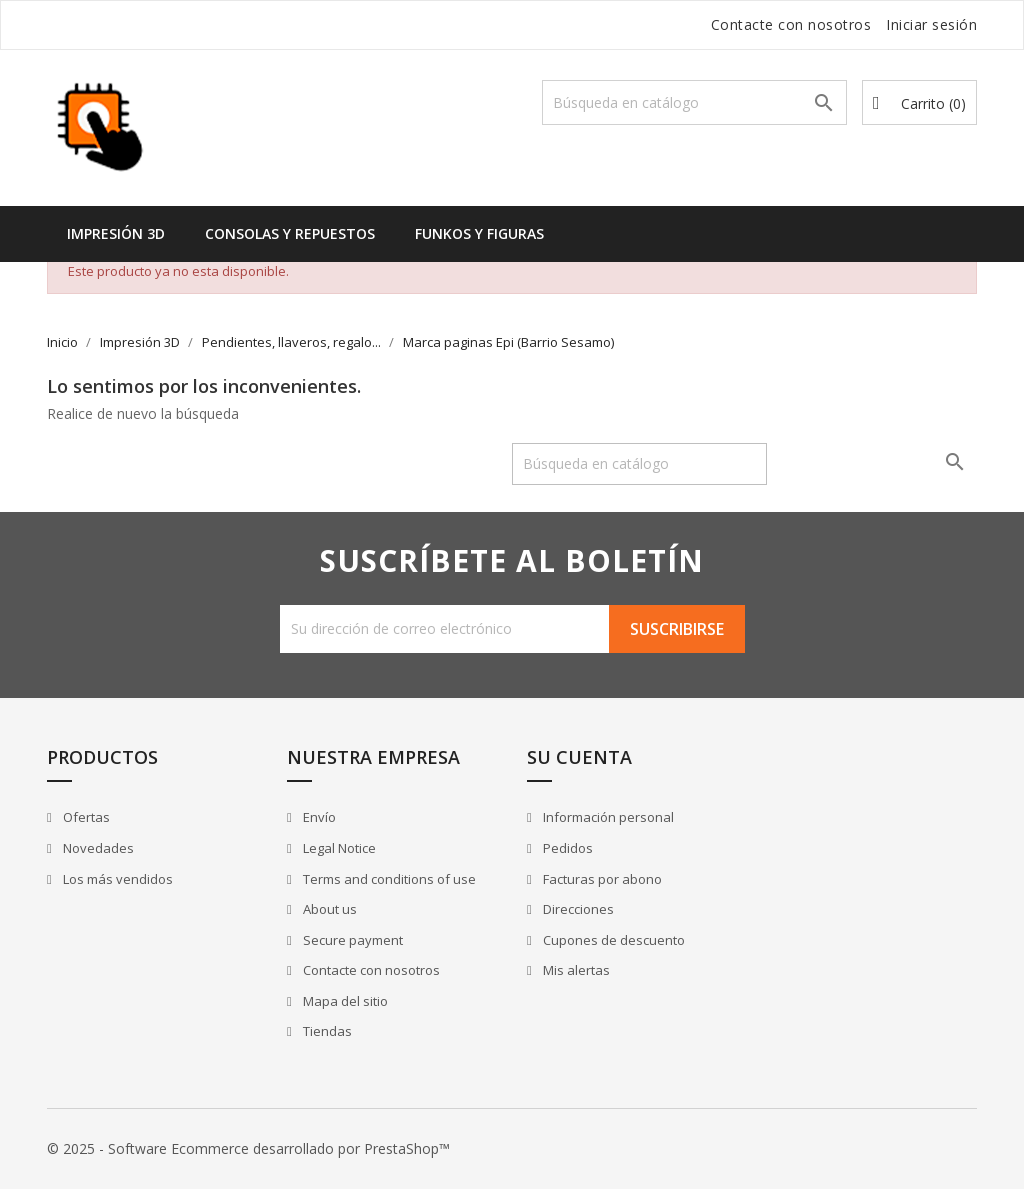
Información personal (607, 817)
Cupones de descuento (612, 940)
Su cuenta (579, 757)
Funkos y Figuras (479, 233)
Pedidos (566, 848)
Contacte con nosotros (791, 24)
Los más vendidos (116, 879)
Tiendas (326, 1031)
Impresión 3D (116, 233)
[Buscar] (694, 102)
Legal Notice (338, 848)
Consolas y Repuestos (290, 233)
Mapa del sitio (344, 1001)
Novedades (97, 848)
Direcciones (577, 909)
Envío (318, 817)
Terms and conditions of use (388, 879)
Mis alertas (575, 970)
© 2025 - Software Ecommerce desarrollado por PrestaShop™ (248, 1148)
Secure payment (351, 940)
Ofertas (85, 817)
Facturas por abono (601, 879)
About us (328, 909)
